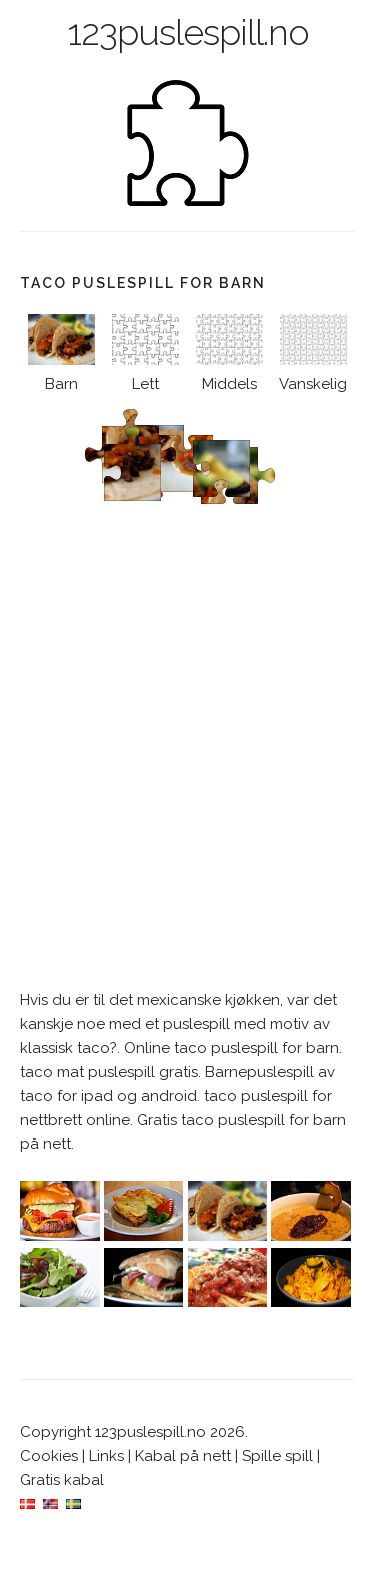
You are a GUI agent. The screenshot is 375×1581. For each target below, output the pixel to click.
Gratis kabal (62, 1480)
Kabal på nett (183, 1456)
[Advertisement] (187, 775)
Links (106, 1456)
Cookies (49, 1456)
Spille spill (277, 1456)
